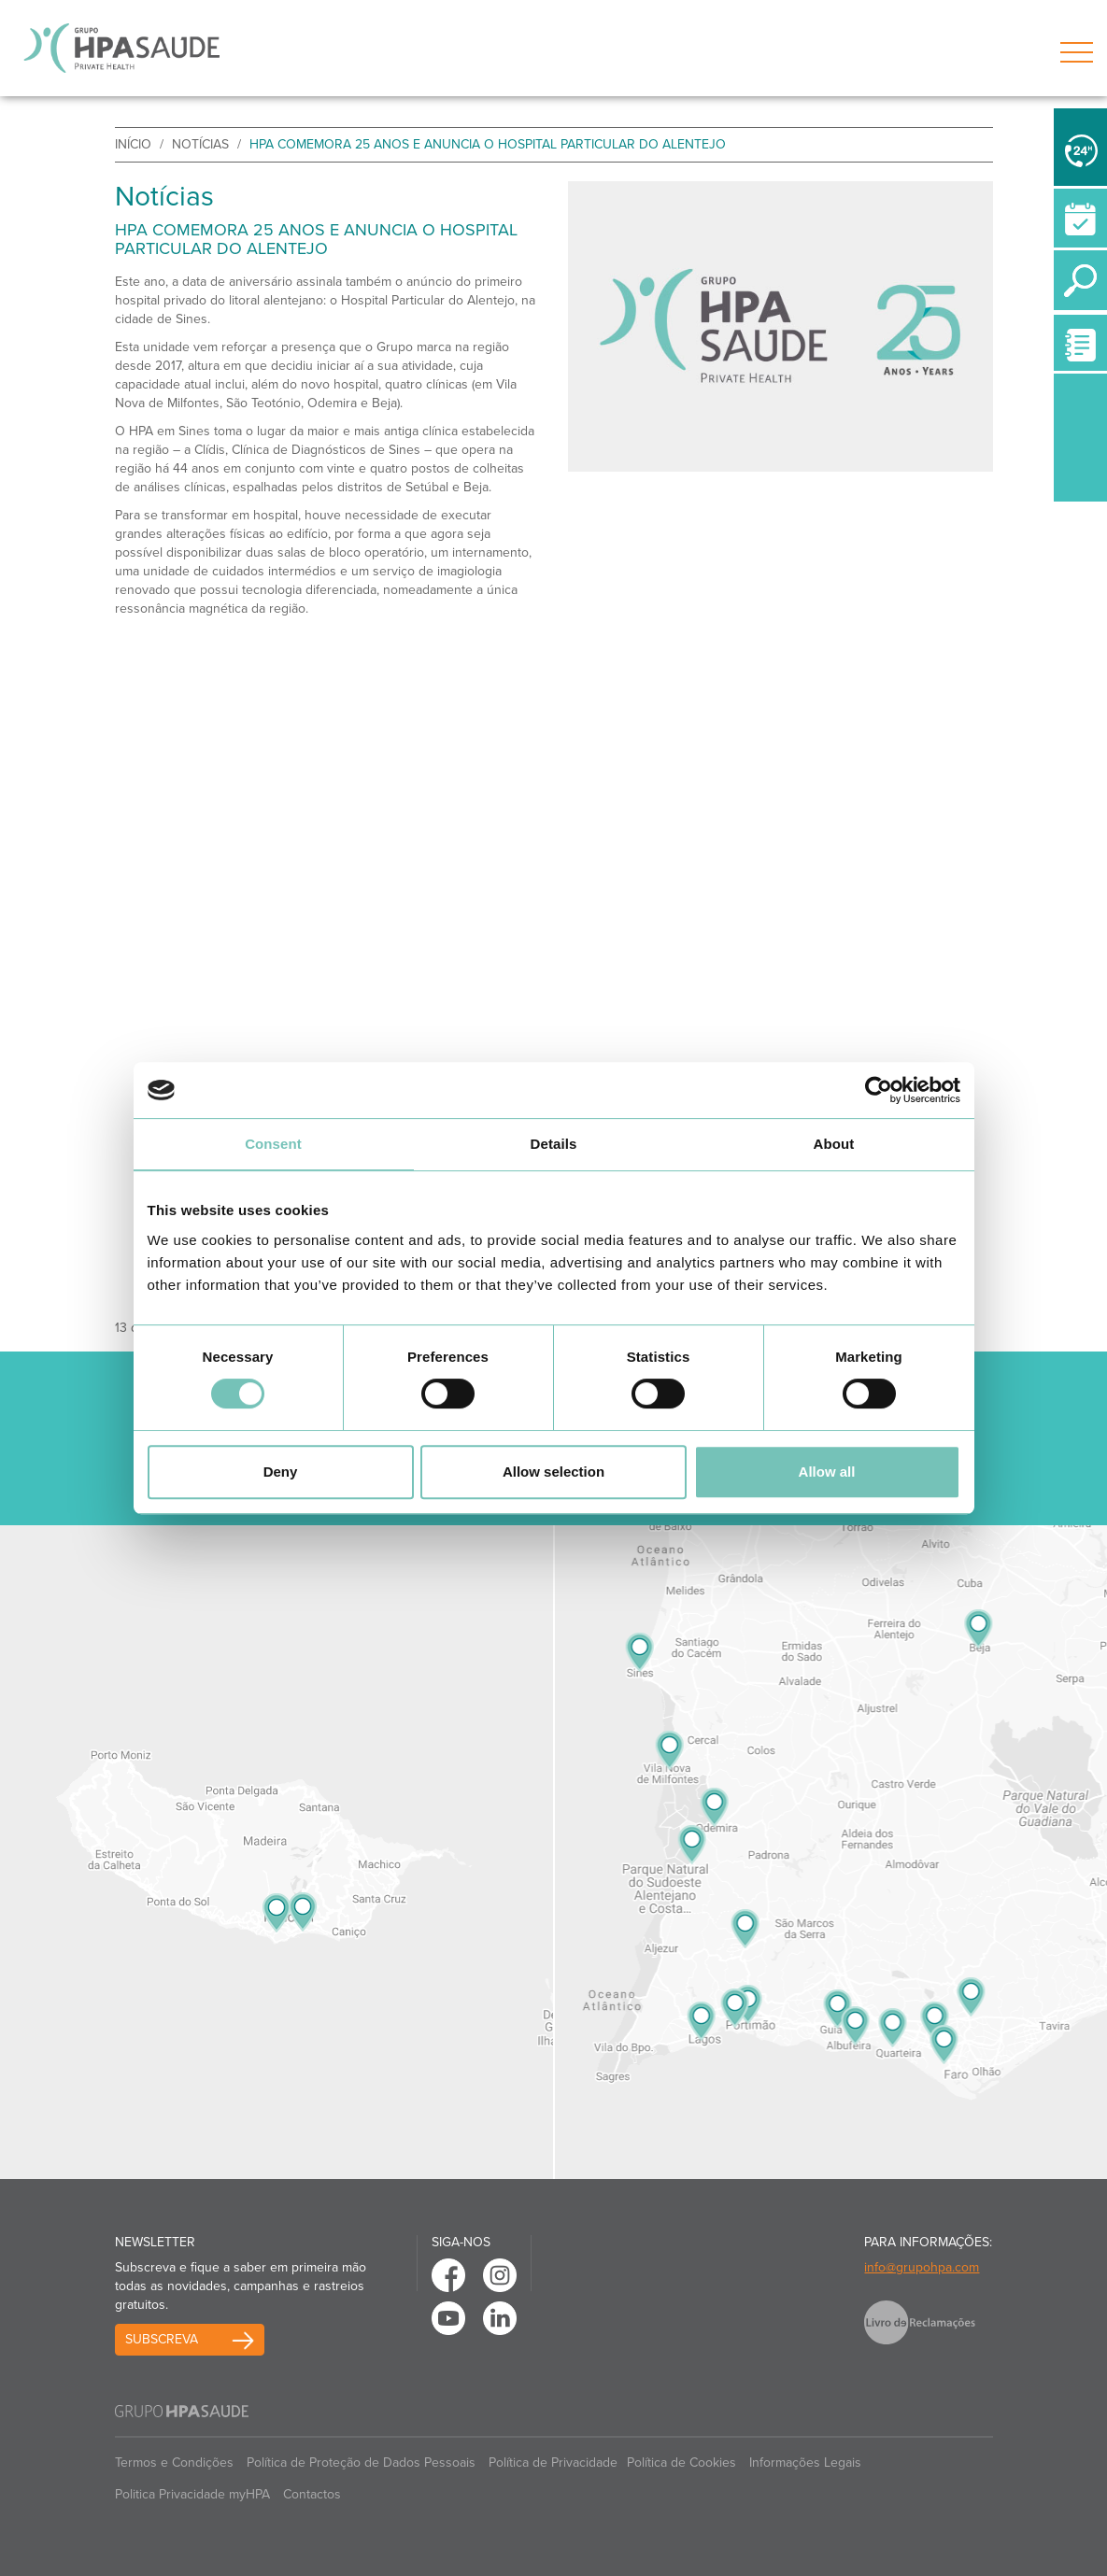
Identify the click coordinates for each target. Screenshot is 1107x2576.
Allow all (827, 1471)
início (133, 144)
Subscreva (161, 2339)
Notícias (200, 144)
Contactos (312, 2494)
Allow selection (553, 1471)
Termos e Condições (174, 2462)
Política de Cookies (681, 2462)
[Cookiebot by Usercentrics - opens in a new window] (878, 1090)
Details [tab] (554, 1144)
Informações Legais (805, 2462)
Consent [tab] (273, 1144)
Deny (280, 1471)
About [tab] (834, 1144)
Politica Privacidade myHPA (192, 2494)
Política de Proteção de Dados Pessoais (361, 2462)
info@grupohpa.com (921, 2267)
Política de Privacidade (553, 2462)
